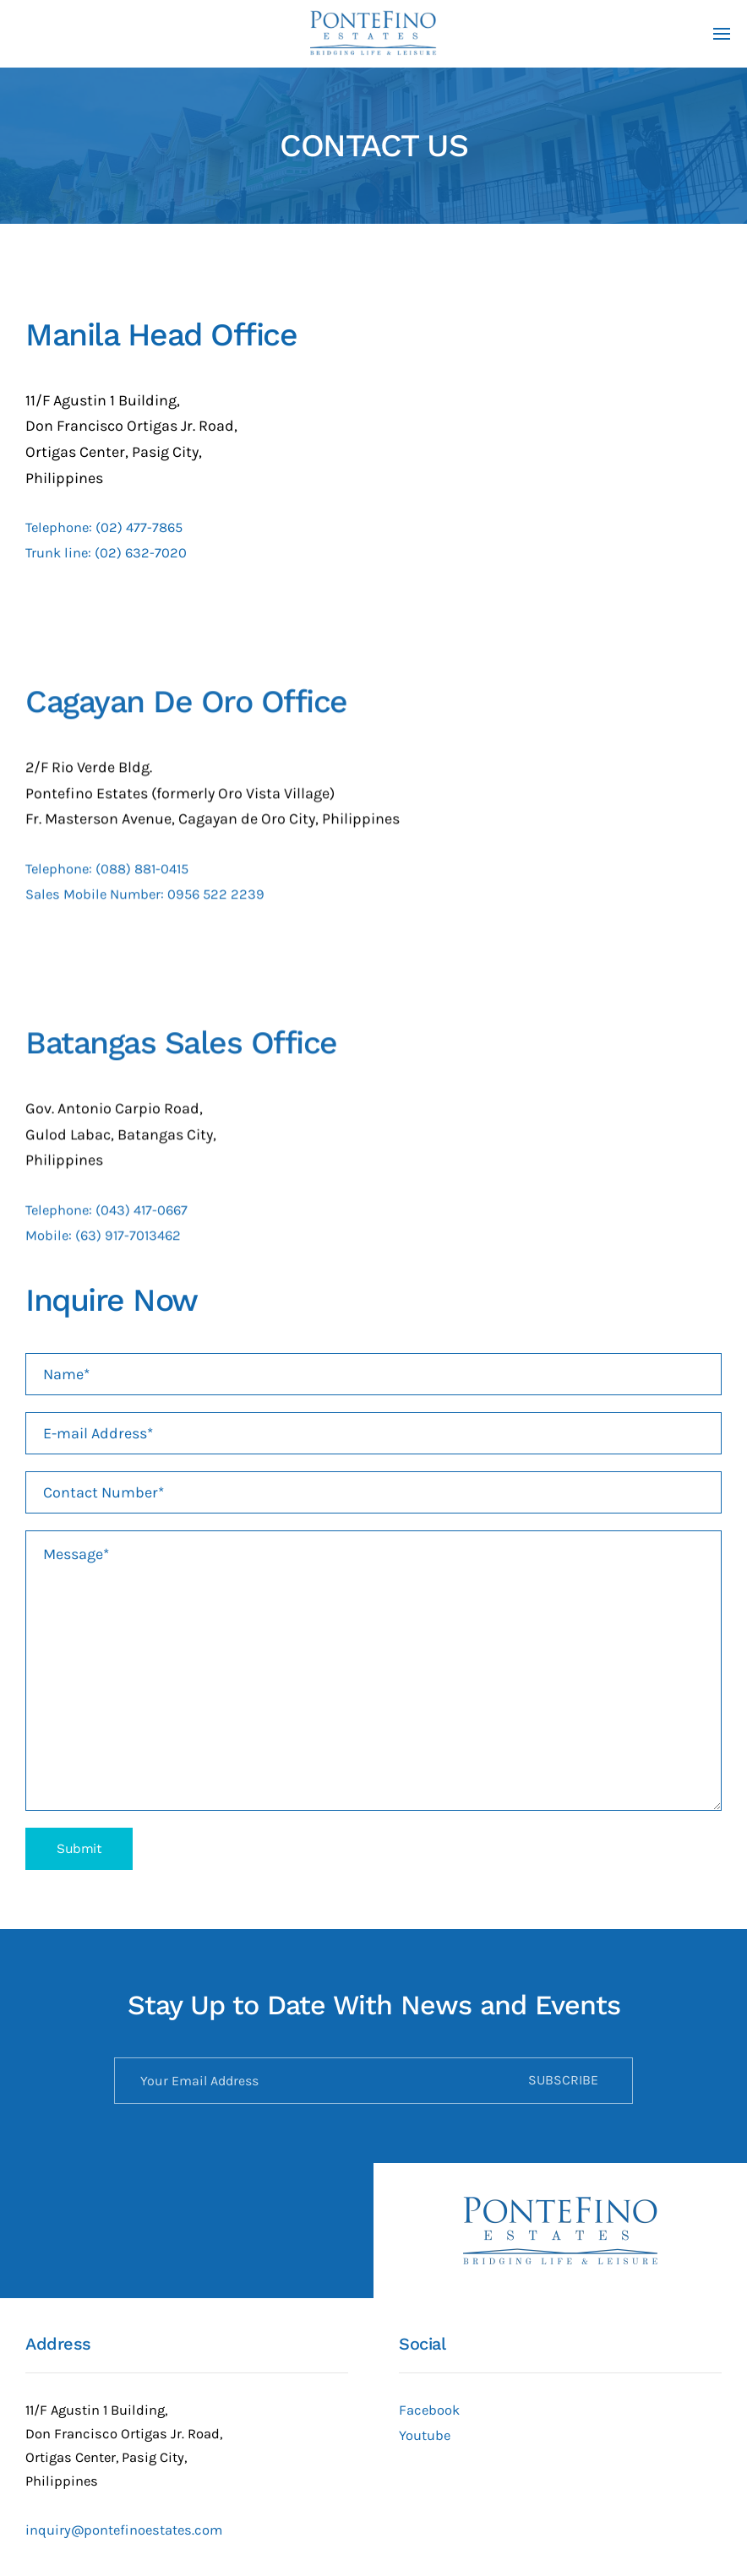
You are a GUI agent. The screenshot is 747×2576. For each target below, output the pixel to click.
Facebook (429, 2410)
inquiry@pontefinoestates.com (123, 2530)
